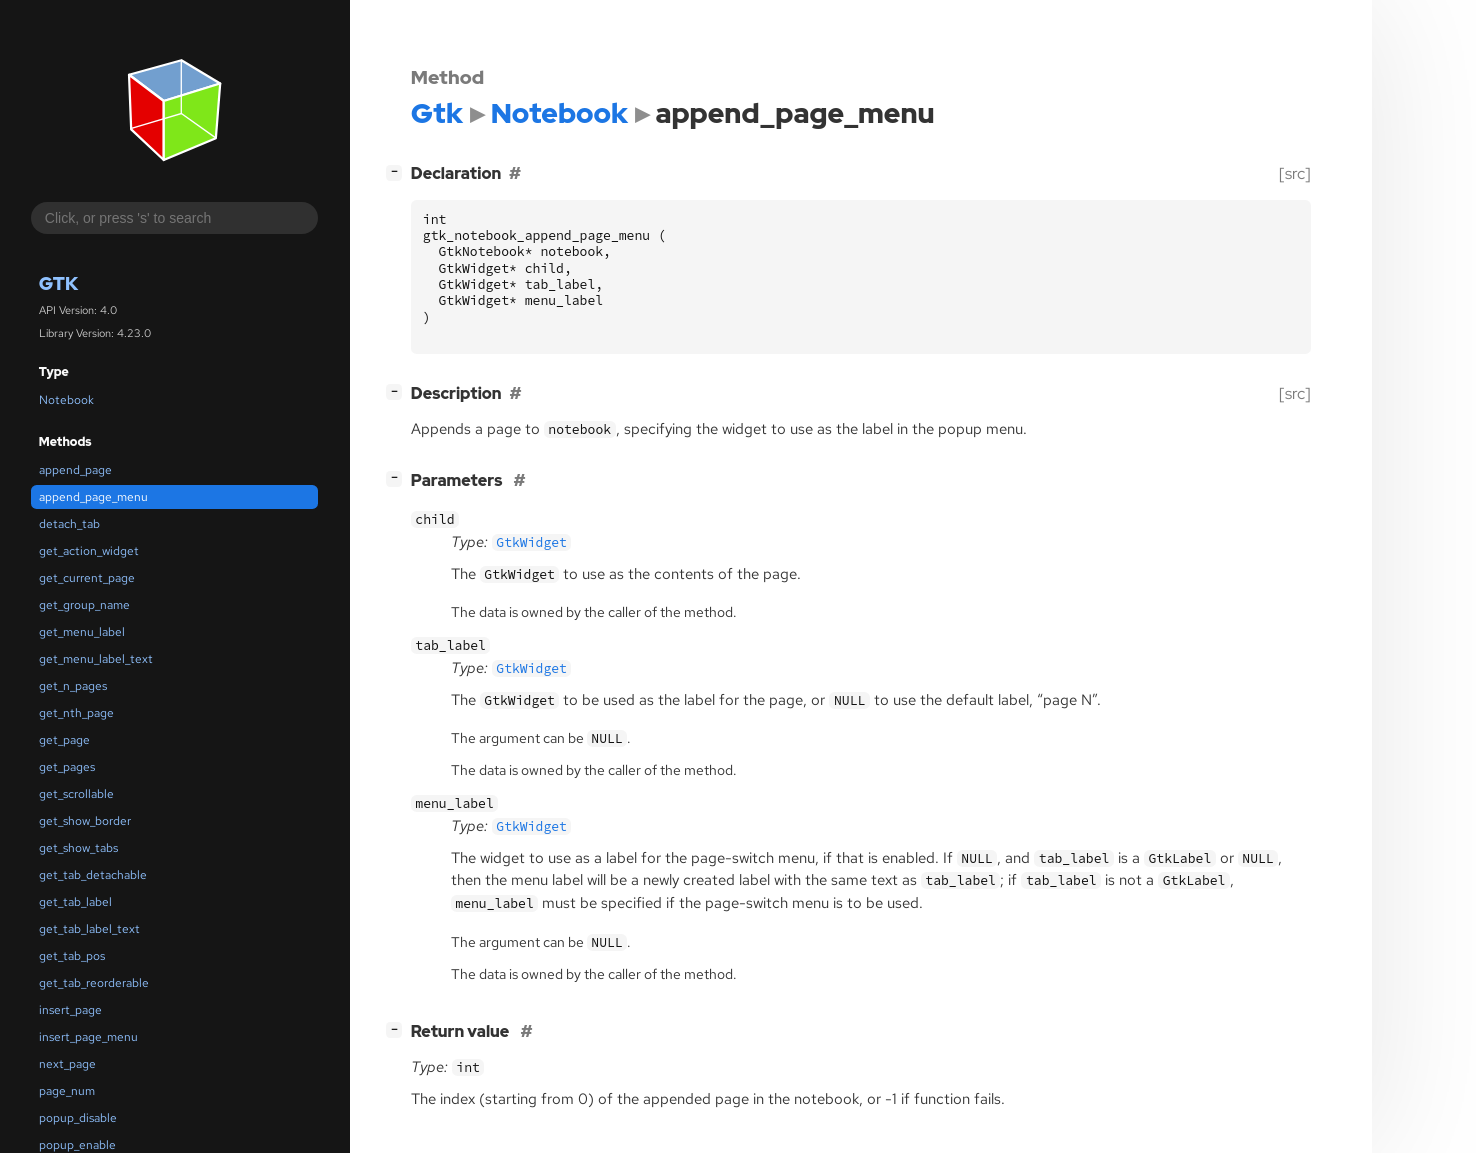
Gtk (58, 283)
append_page (75, 470)
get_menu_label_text (96, 659)
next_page (67, 1064)
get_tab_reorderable (94, 983)
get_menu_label (82, 632)
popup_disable (78, 1118)
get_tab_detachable (93, 875)
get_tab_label (75, 902)
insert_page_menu (88, 1037)
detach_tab (69, 524)
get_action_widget (89, 551)
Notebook (66, 400)
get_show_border (85, 821)
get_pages (67, 767)
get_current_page (87, 578)
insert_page (70, 1010)
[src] (1295, 173)
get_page (64, 740)
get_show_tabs (78, 848)
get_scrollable (76, 794)
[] (398, 171)
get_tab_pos (72, 956)
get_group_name (84, 605)
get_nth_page (76, 713)
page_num (67, 1091)
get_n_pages (73, 686)
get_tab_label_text (89, 929)
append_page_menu (93, 497)
